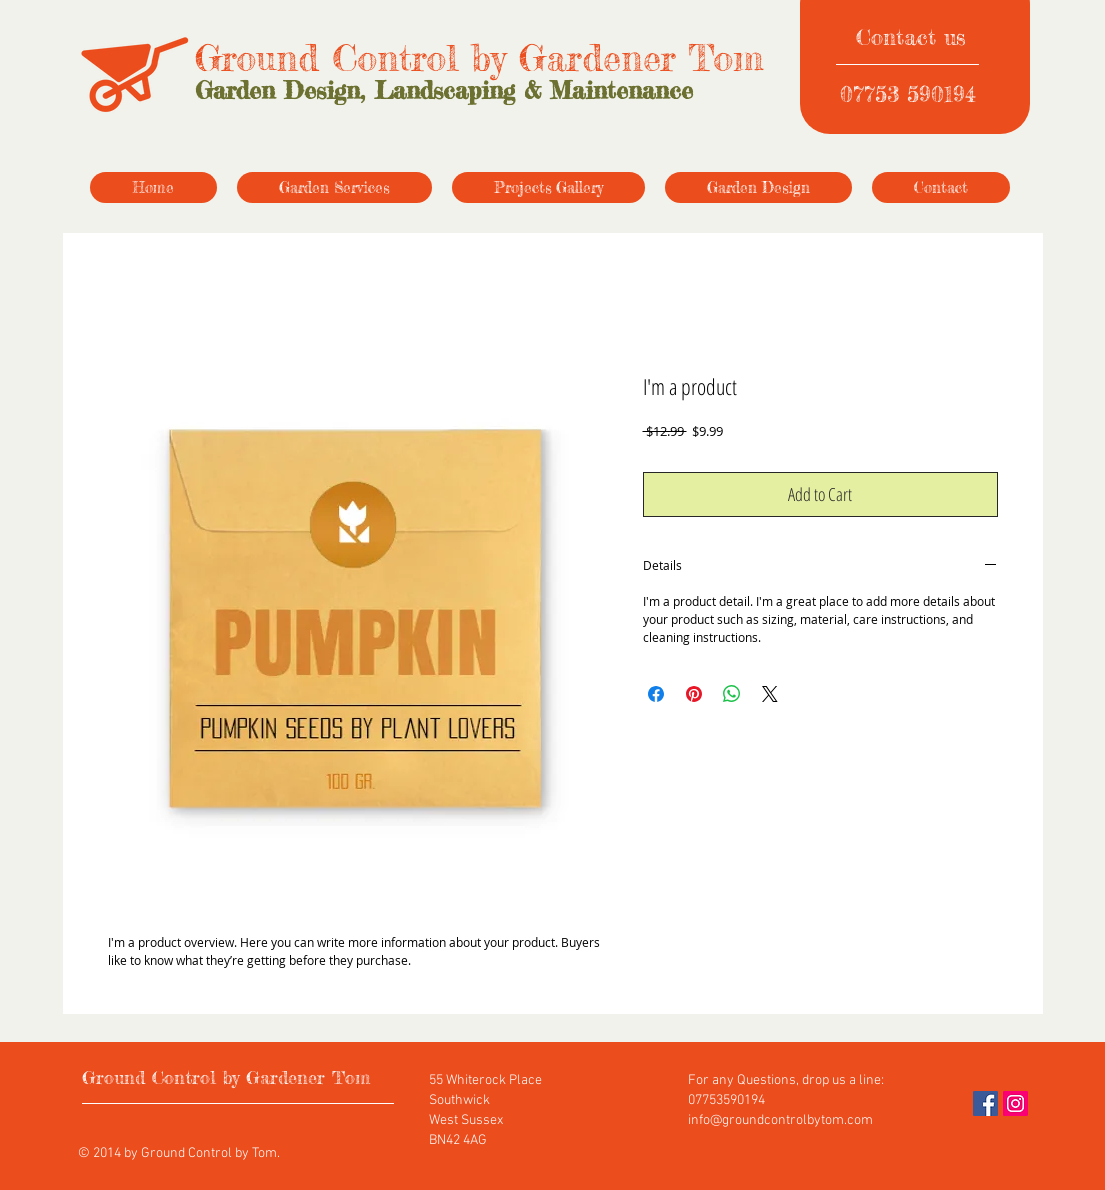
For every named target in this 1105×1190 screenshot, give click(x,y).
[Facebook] (985, 1103)
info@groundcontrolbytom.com (780, 1120)
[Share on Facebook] (656, 694)
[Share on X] (770, 694)
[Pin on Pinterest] (694, 694)
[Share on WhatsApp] (732, 694)
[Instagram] (1015, 1103)
